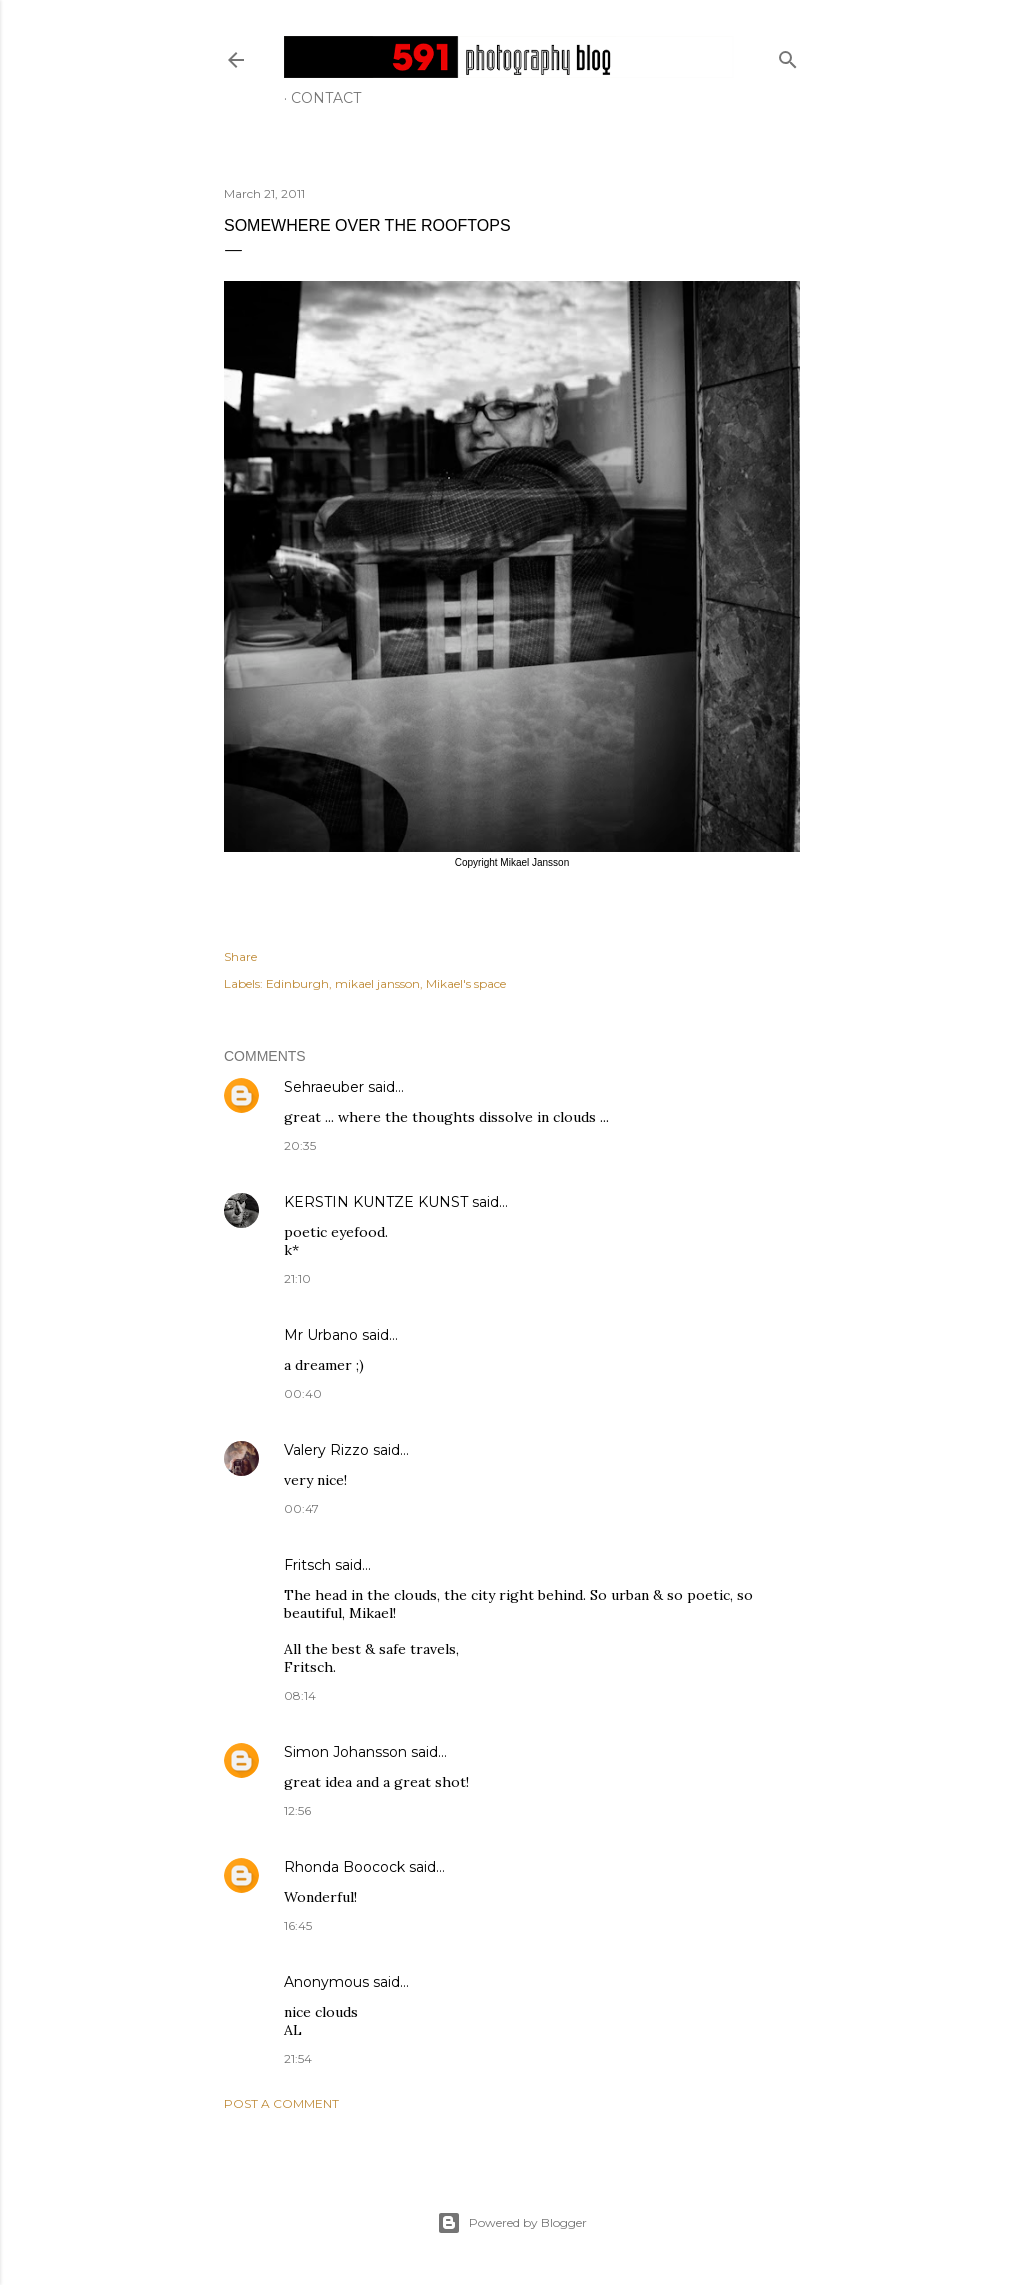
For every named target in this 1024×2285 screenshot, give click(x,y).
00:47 (301, 1508)
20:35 (300, 1145)
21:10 (297, 1278)
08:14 (300, 1695)
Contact (326, 98)
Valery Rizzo (326, 1450)
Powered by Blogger (512, 2223)
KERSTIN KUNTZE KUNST (376, 1202)
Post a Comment (281, 2103)
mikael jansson (377, 983)
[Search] (788, 55)
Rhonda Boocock (344, 1867)
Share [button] (240, 956)
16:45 (298, 1925)
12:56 (297, 1810)
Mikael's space (466, 983)
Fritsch (307, 1565)
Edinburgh (297, 983)
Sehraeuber (324, 1087)
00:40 (303, 1393)
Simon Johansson (345, 1752)
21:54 (298, 2058)
